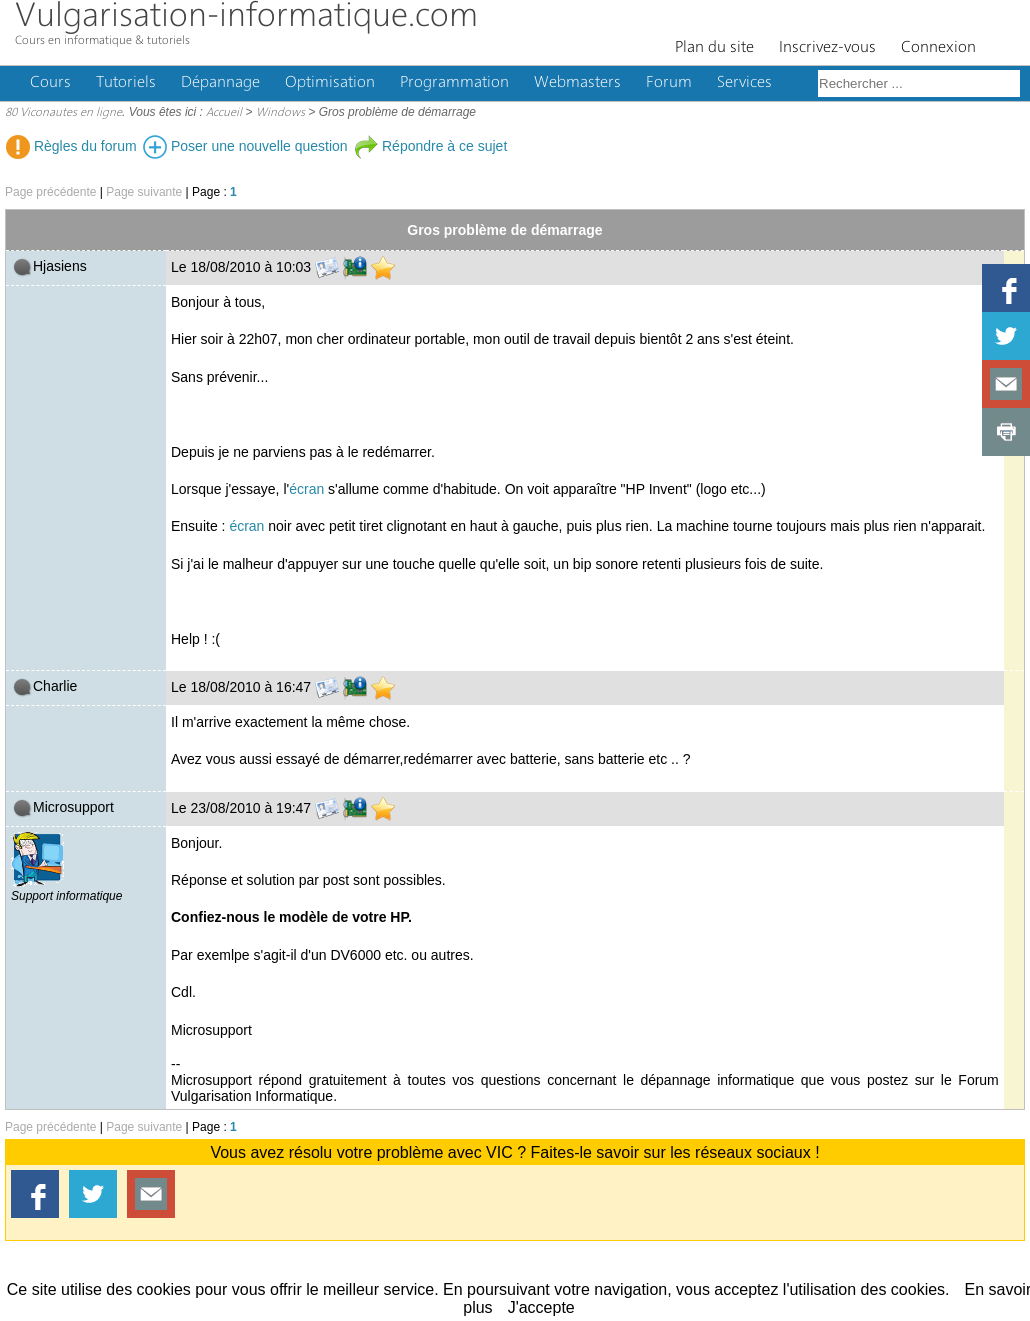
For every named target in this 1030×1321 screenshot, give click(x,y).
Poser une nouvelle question (245, 146)
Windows (280, 113)
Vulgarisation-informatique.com (246, 17)
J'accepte (541, 1307)
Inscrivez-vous (827, 48)
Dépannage (220, 83)
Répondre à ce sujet (430, 146)
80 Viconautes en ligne (63, 113)
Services (744, 83)
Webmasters (577, 83)
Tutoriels (126, 83)
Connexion (938, 48)
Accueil (224, 113)
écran (306, 489)
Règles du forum (71, 146)
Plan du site (714, 48)
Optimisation (330, 83)
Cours (50, 83)
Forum (669, 83)
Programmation (454, 83)
